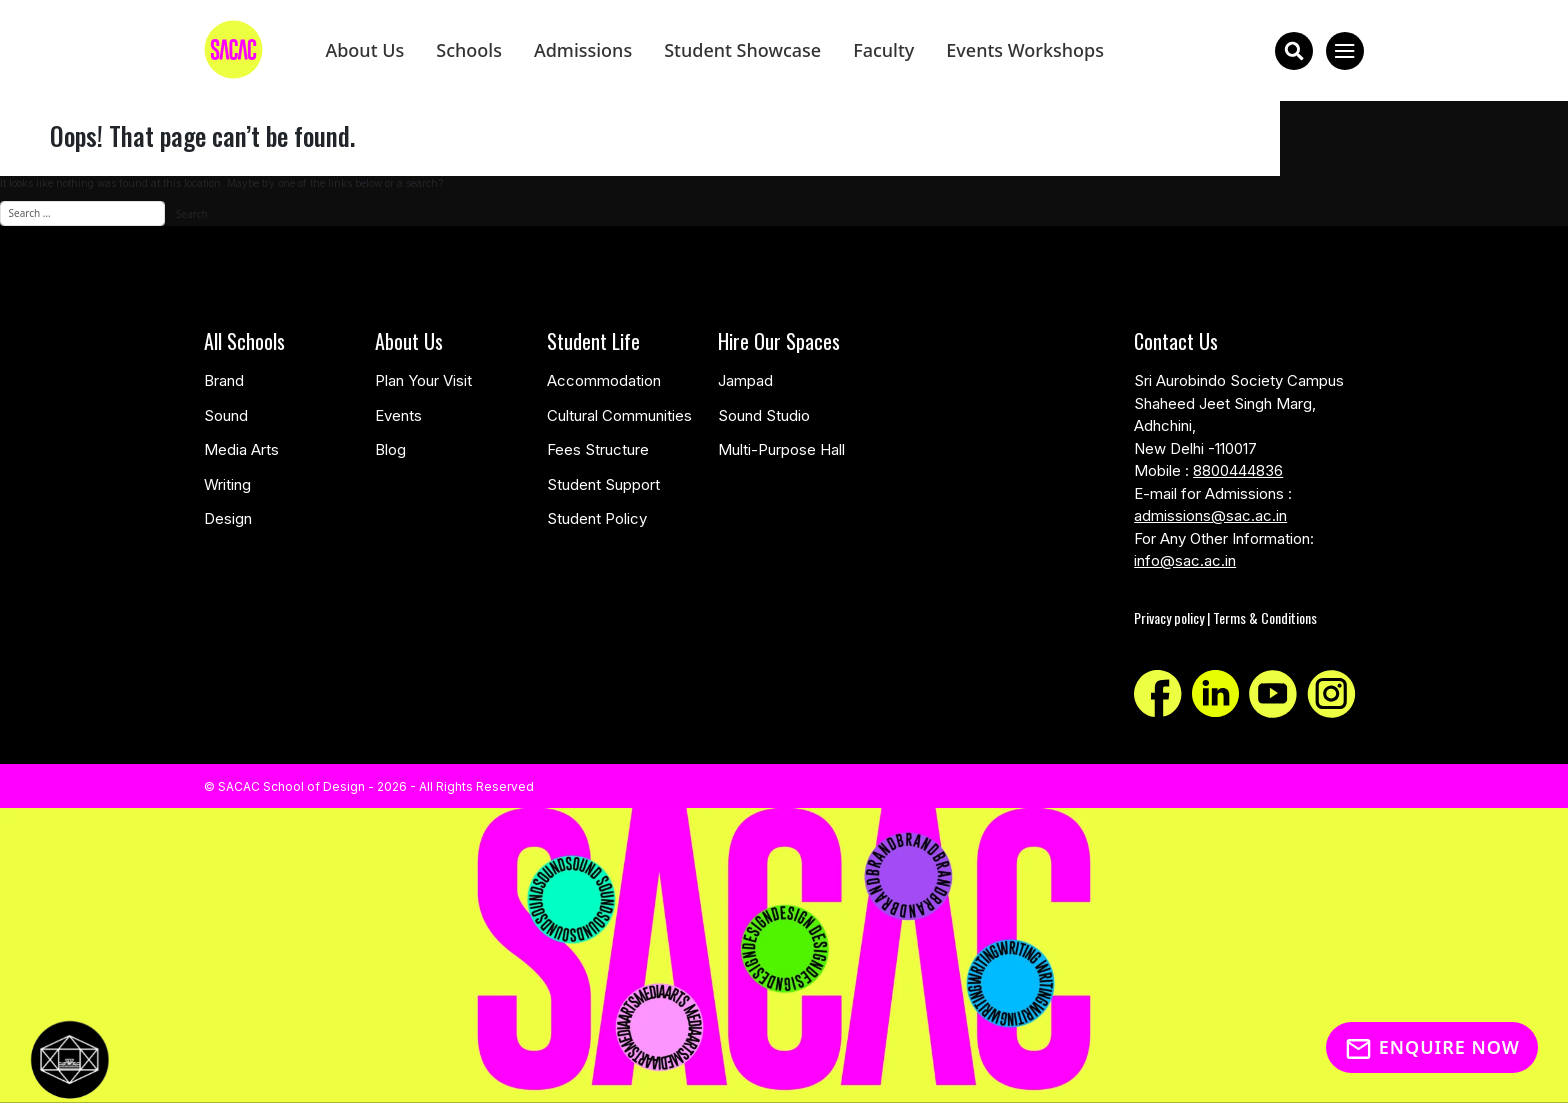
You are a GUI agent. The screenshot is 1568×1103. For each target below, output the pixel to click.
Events (398, 415)
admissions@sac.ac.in (1210, 515)
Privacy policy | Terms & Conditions (1225, 617)
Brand (224, 380)
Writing (227, 484)
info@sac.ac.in (1185, 560)
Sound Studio (764, 415)
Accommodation (604, 380)
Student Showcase (742, 50)
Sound (226, 415)
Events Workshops (1025, 50)
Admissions (583, 50)
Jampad (745, 380)
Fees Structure (598, 449)
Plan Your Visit (423, 380)
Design (228, 518)
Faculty (883, 50)
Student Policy (597, 518)
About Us (364, 50)
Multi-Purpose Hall (781, 449)
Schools (469, 50)
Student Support (603, 484)
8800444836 (1238, 470)
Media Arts (241, 449)
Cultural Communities (619, 415)
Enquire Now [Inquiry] (1432, 1047)
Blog (390, 449)
